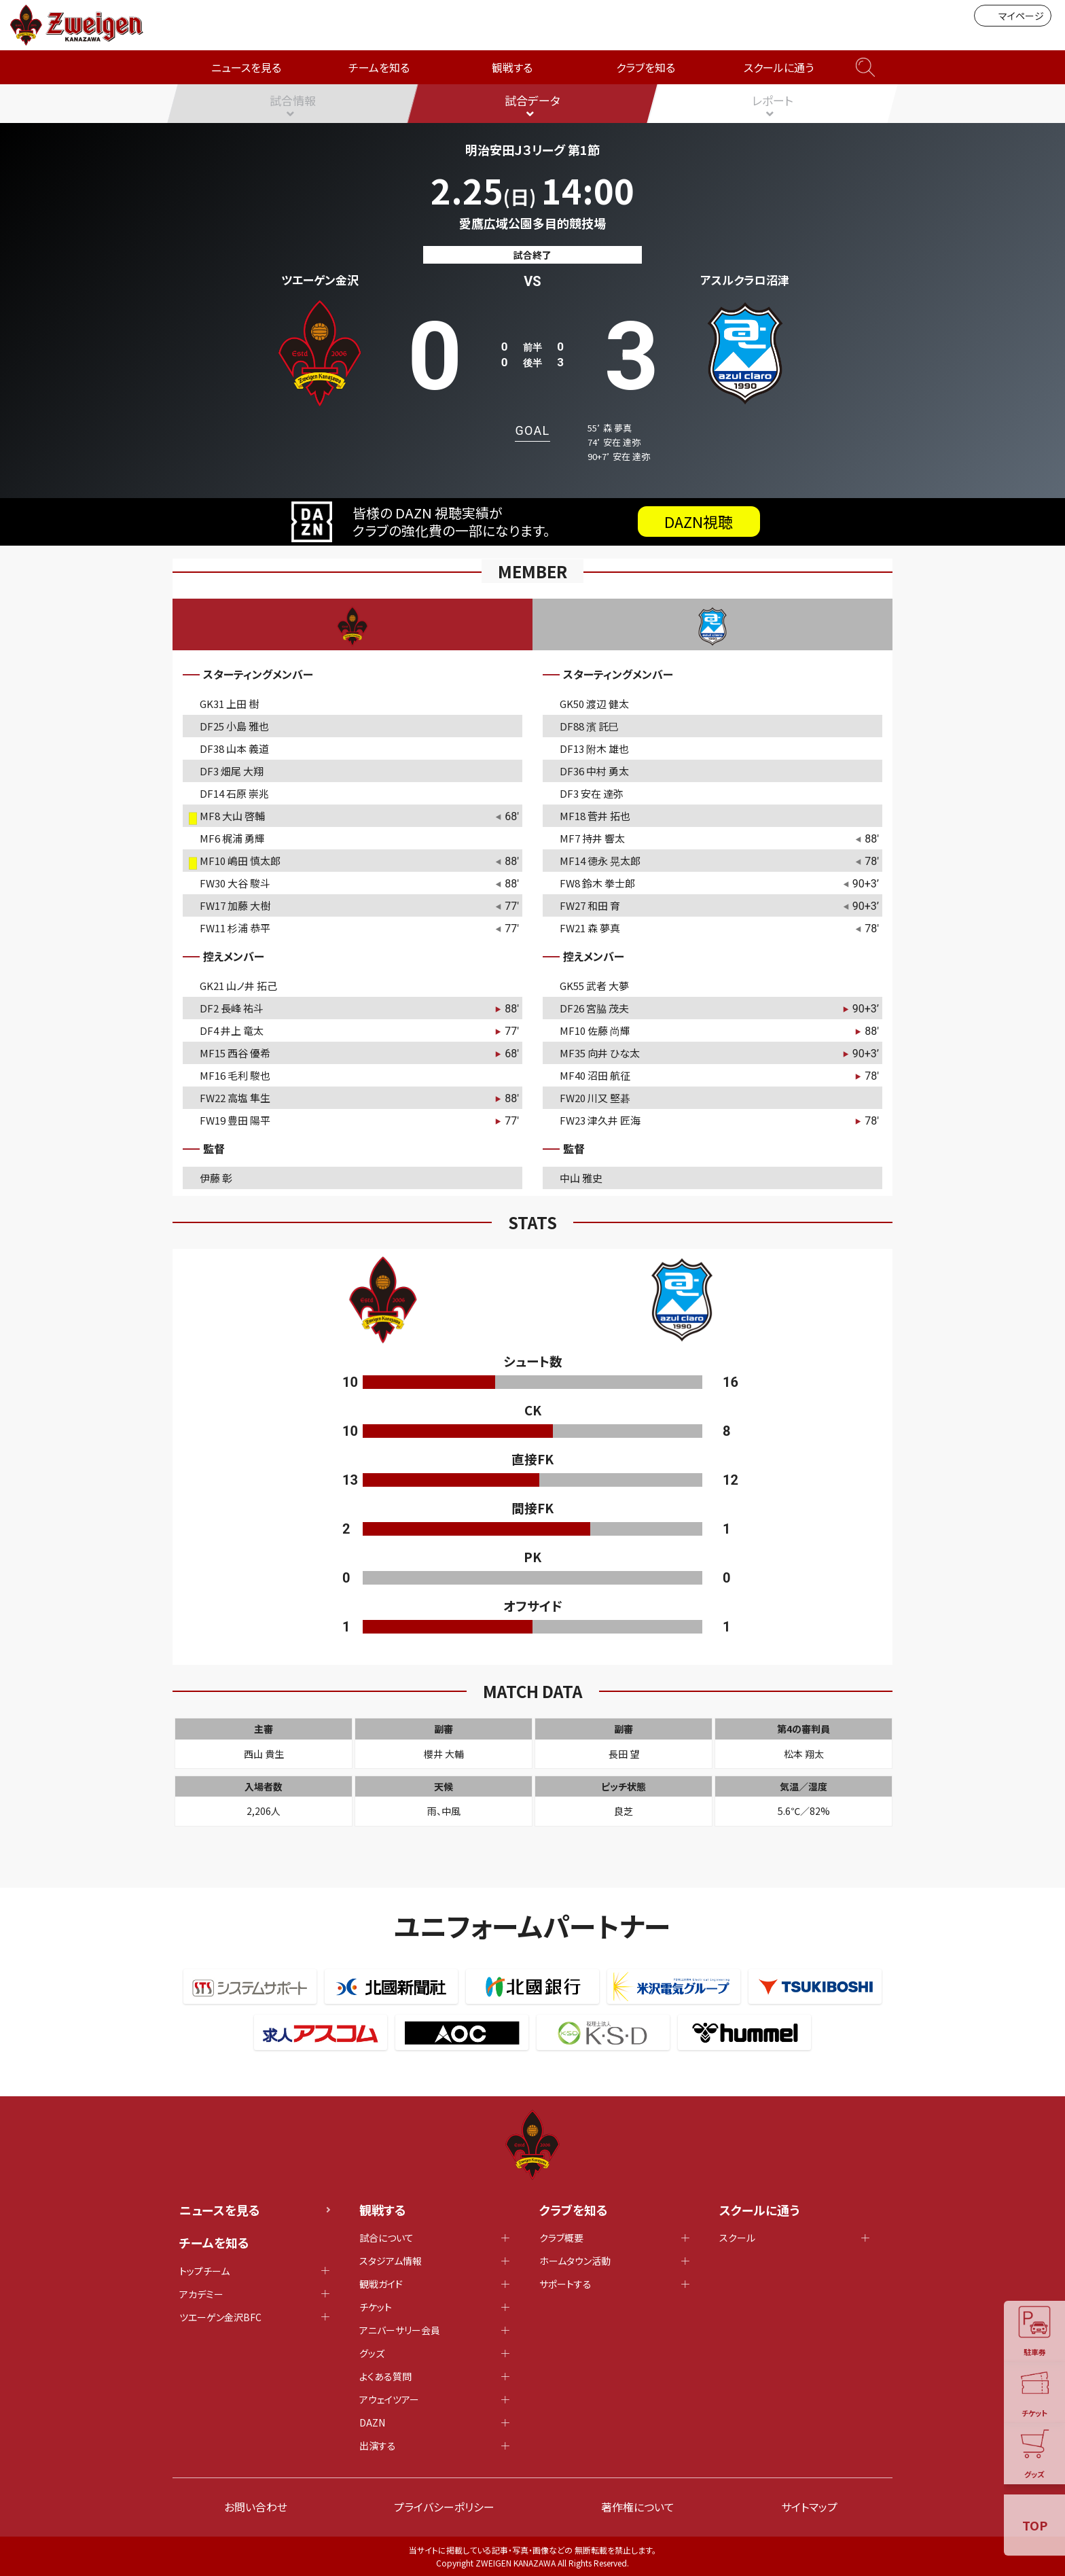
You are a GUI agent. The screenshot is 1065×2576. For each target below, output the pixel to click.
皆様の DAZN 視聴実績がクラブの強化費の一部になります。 (526, 521)
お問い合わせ (255, 2507)
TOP (1034, 2525)
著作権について (637, 2507)
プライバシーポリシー (444, 2507)
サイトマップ (809, 2507)
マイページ (1012, 15)
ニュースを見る (246, 67)
